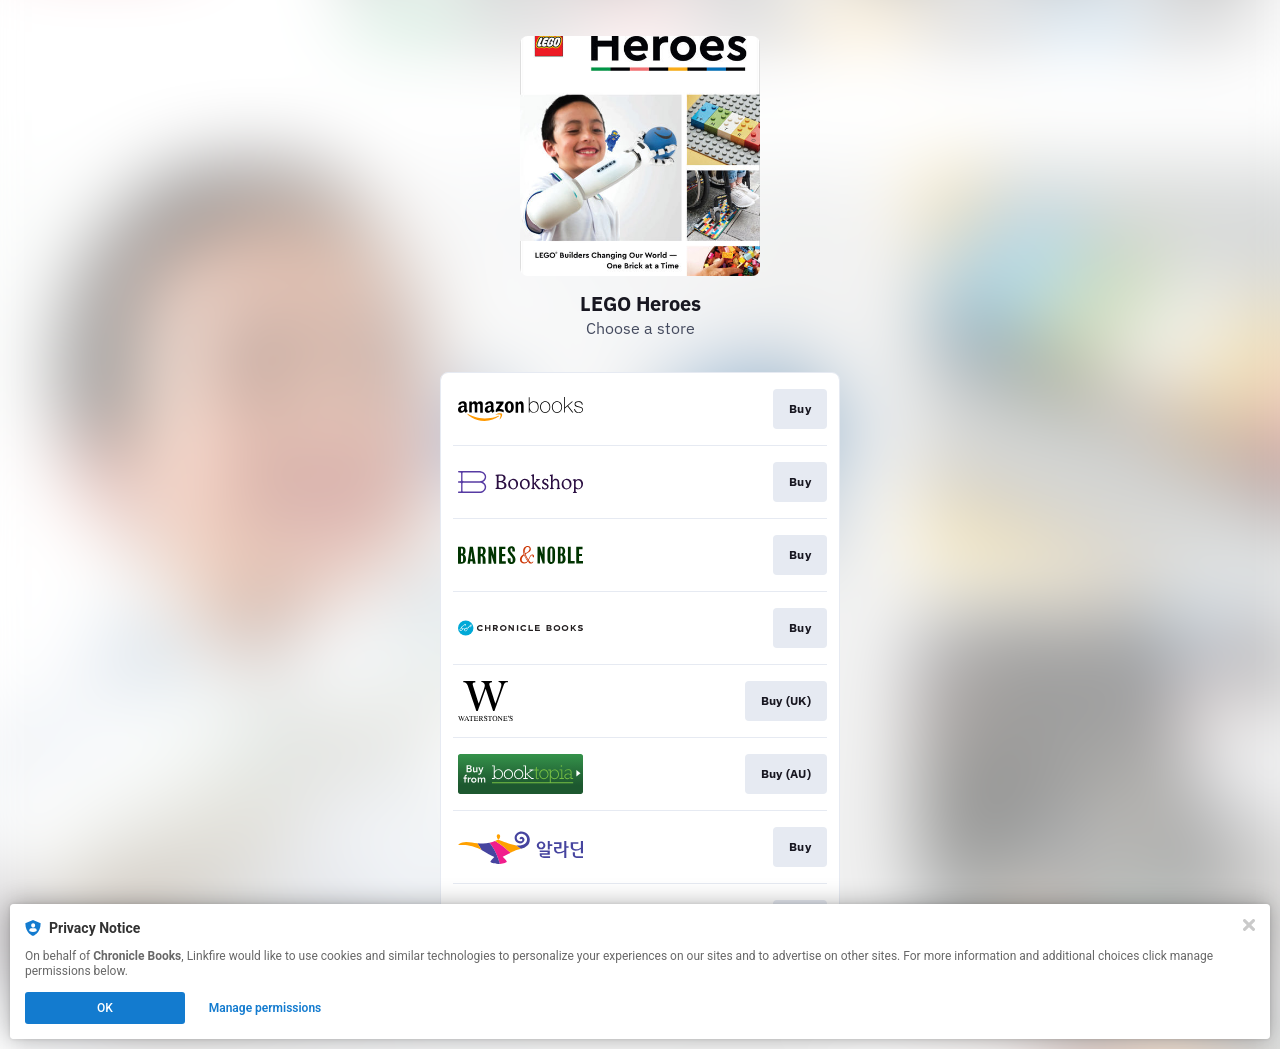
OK (105, 1008)
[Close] (1249, 925)
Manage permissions (265, 1008)
